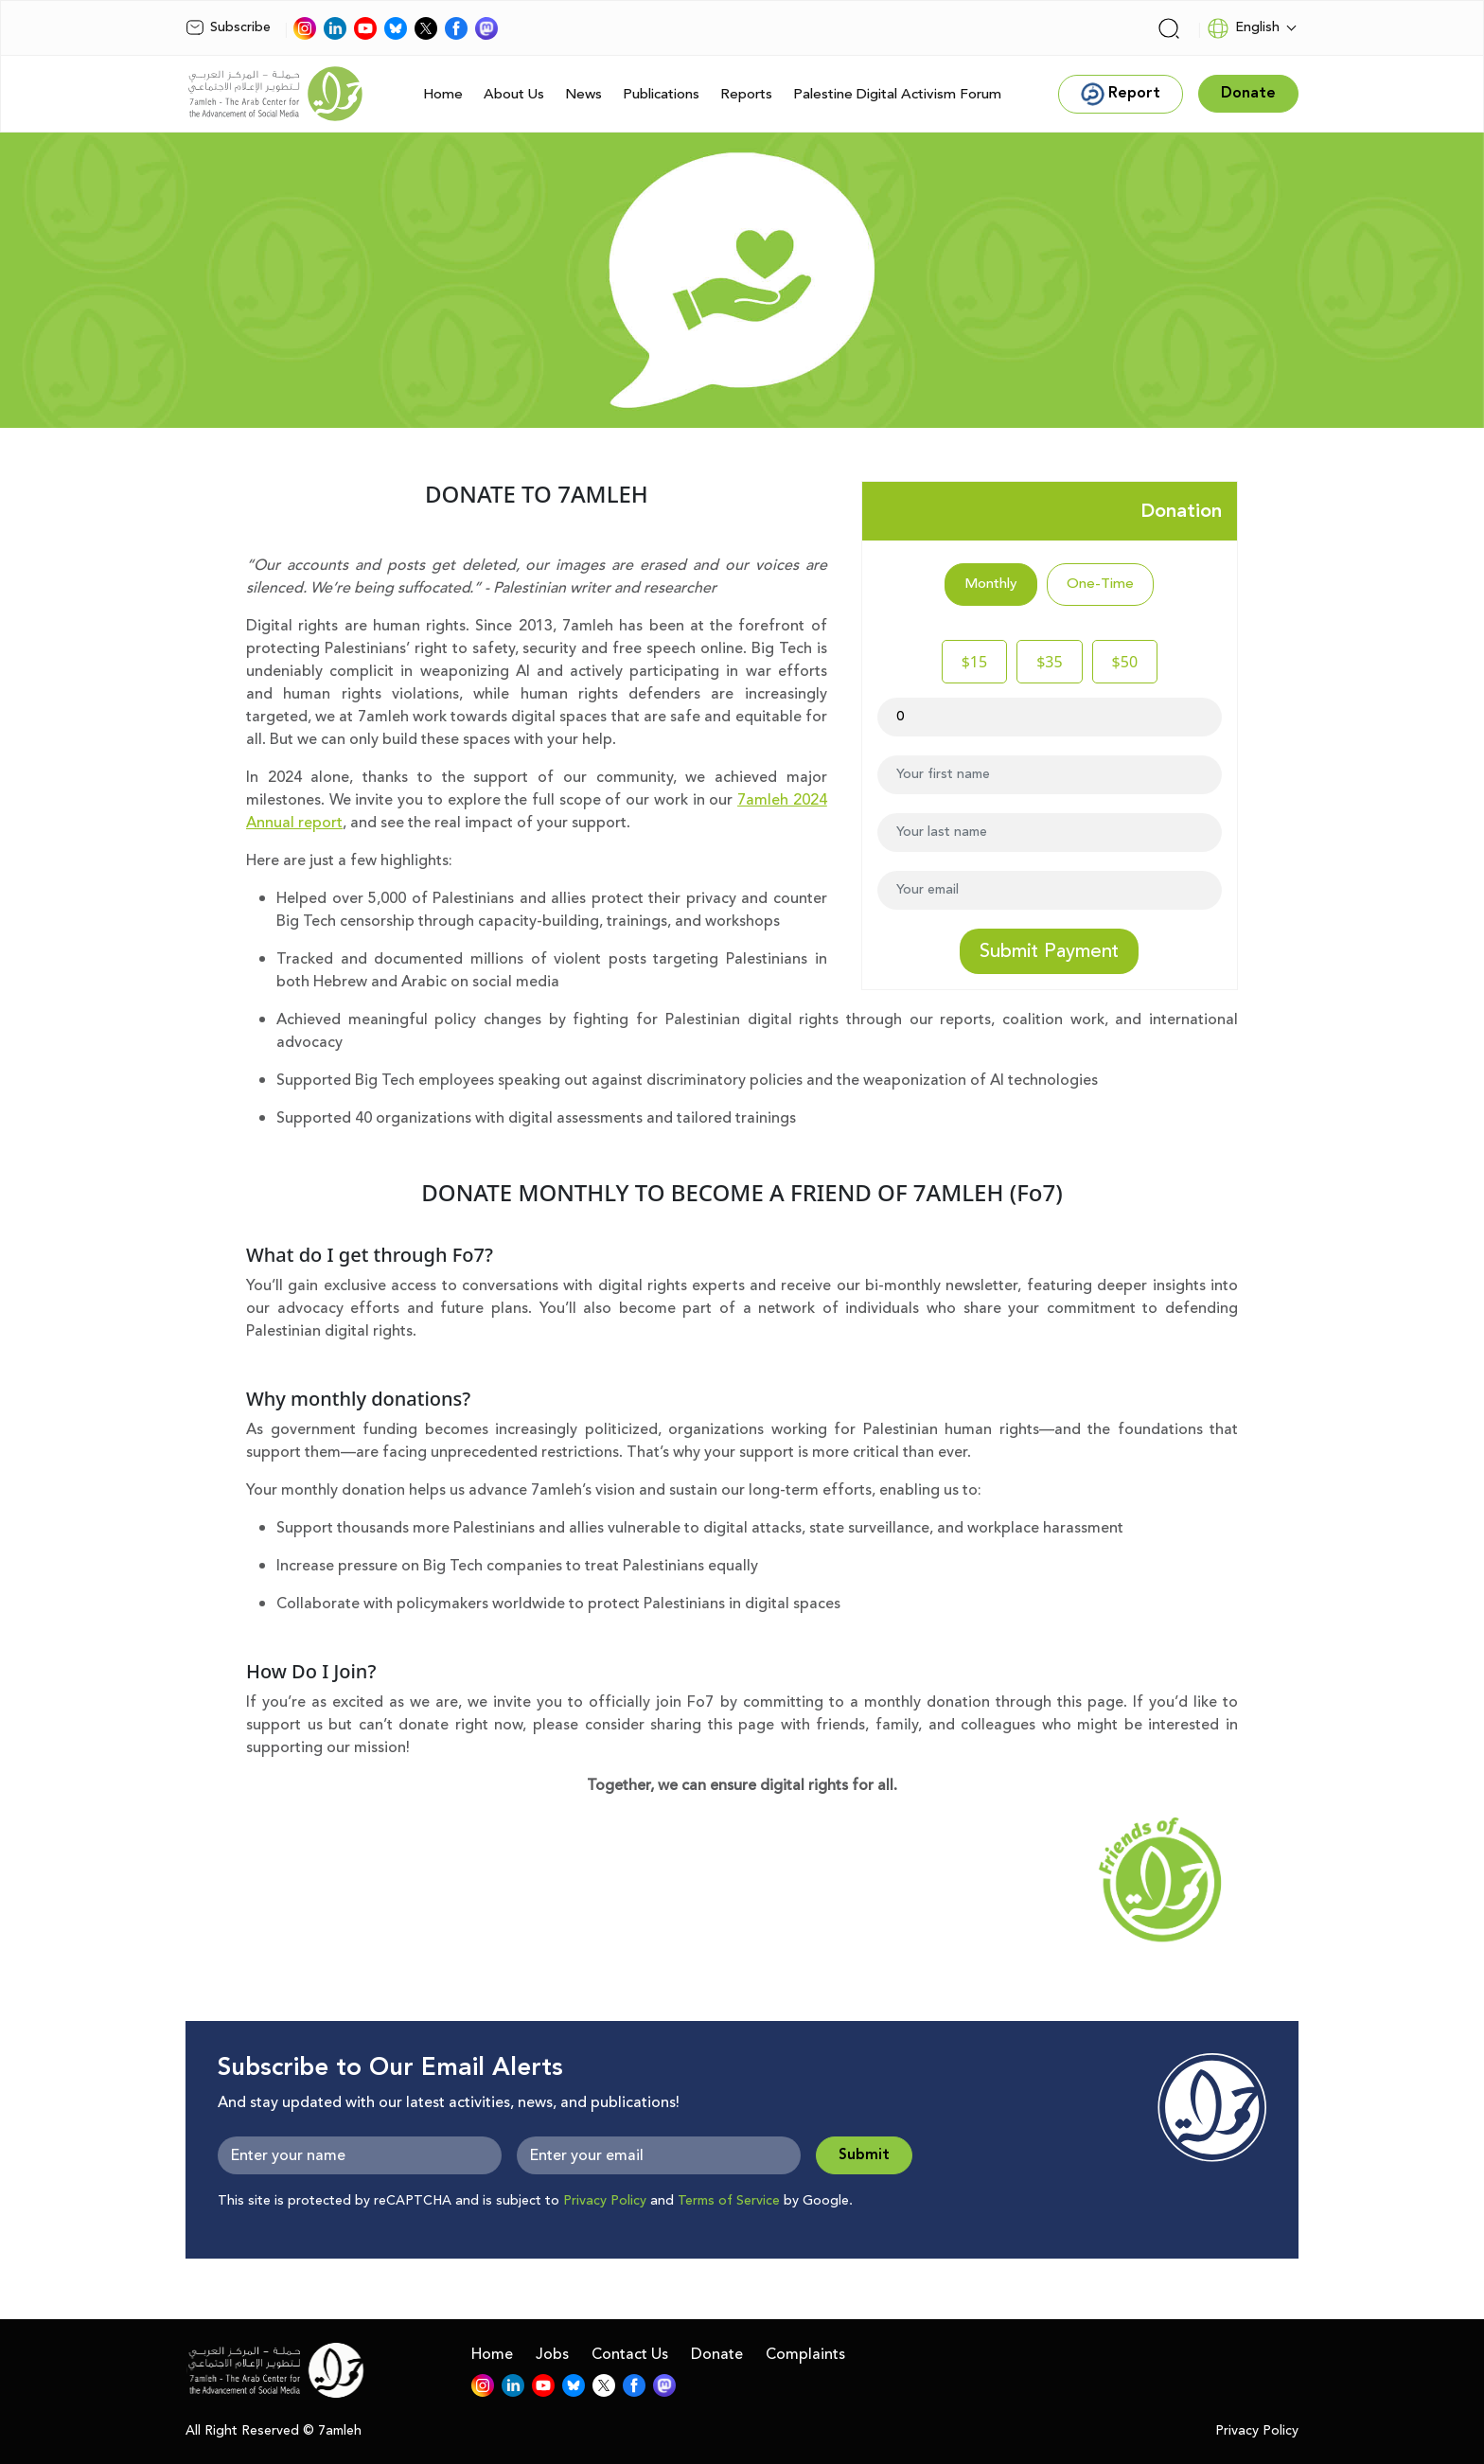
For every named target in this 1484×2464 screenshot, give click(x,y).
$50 (1125, 661)
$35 (1049, 661)
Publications (661, 94)
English (1243, 28)
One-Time (1100, 583)
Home (443, 94)
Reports (746, 94)
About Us (514, 94)
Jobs (552, 2354)
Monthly (990, 583)
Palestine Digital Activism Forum (897, 94)
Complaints (805, 2354)
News (583, 94)
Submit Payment (1049, 951)
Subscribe (228, 27)
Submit (864, 2155)
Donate (717, 2354)
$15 (974, 661)
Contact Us (630, 2354)
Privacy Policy (604, 2200)
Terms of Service (729, 2200)
